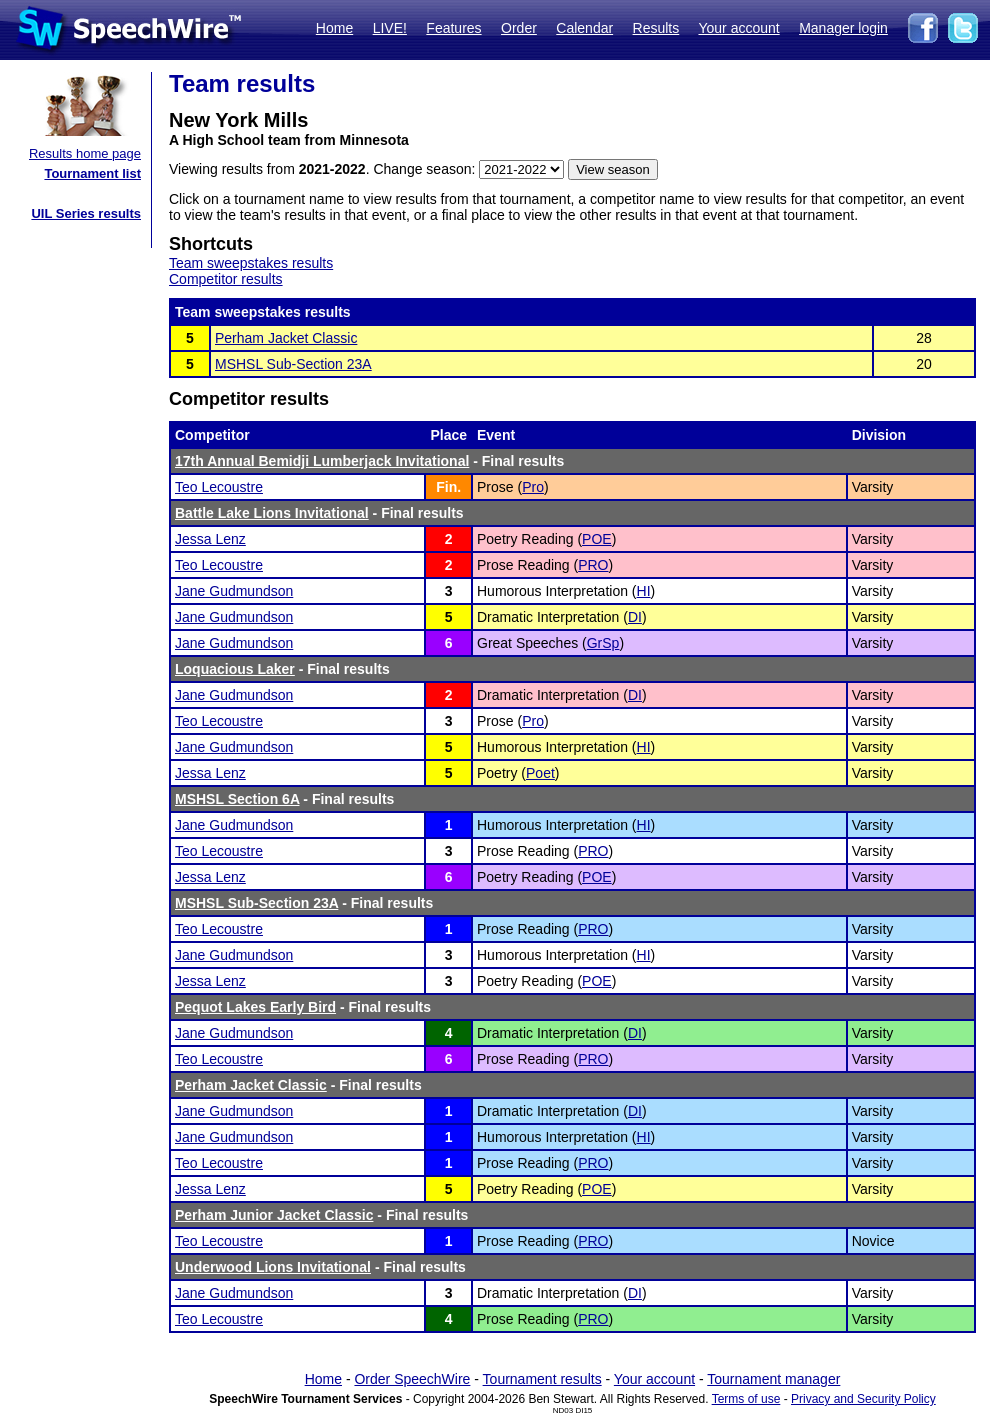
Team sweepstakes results (251, 263)
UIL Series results (86, 213)
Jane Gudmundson (234, 591)
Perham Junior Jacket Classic (274, 1215)
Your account (738, 28)
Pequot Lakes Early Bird (255, 1007)
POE (597, 539)
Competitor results (226, 279)
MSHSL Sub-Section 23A (293, 364)
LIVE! (390, 28)
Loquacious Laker (235, 669)
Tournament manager (773, 1379)
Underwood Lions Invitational (273, 1267)
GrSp (603, 643)
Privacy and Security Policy (863, 1399)
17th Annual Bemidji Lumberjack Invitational (322, 461)
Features (453, 28)
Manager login (843, 28)
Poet (540, 773)
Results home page (85, 153)
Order (519, 28)
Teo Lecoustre (219, 487)
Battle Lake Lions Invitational (272, 513)
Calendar (584, 28)
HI (644, 591)
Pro (533, 487)
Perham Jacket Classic (286, 338)
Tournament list (92, 173)
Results (656, 28)
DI (635, 617)
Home (334, 28)
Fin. (448, 487)
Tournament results (542, 1379)
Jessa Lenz (210, 539)
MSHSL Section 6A (237, 799)
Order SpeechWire (412, 1379)
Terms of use (746, 1399)
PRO (593, 565)
